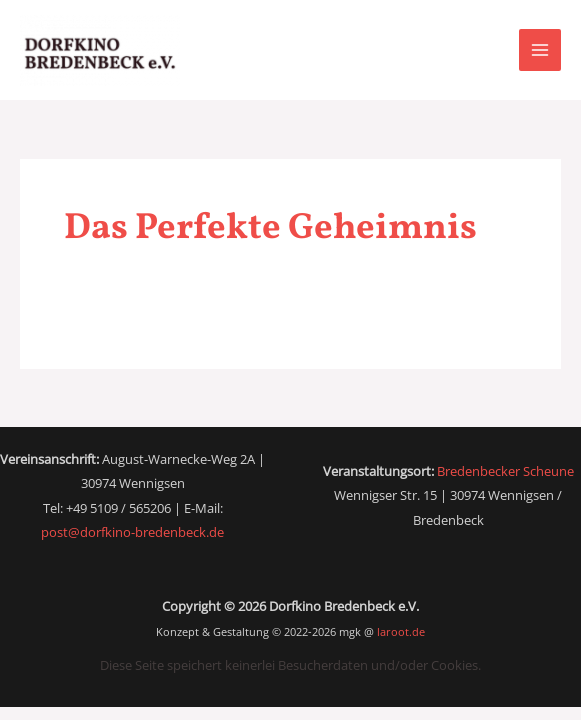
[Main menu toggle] (540, 50)
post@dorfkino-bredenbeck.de (132, 532)
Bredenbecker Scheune (505, 471)
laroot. (401, 632)
